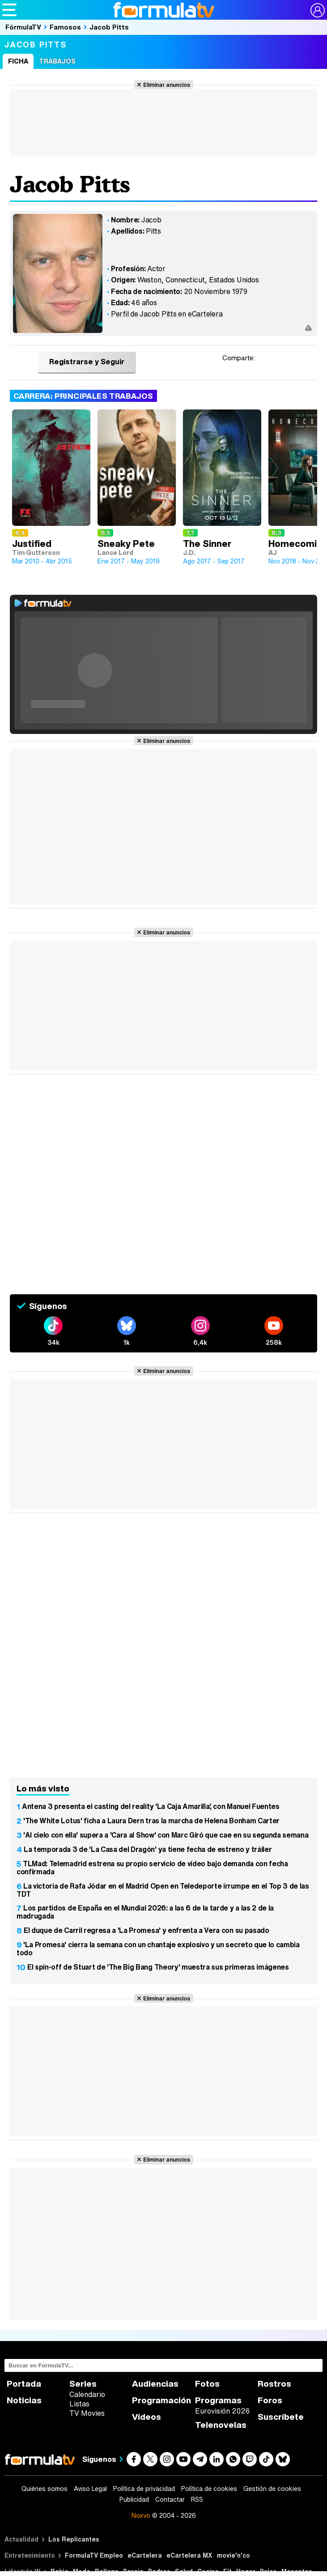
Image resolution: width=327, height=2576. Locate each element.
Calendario (87, 2394)
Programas (218, 2400)
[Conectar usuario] (317, 10)
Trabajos (57, 61)
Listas (79, 2403)
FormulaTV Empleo (94, 2555)
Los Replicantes (73, 2539)
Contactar (170, 2499)
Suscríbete (281, 2417)
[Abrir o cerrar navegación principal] (9, 10)
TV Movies (87, 2413)
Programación (161, 2400)
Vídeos (146, 2417)
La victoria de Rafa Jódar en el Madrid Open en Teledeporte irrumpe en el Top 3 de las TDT (163, 1890)
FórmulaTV (23, 27)
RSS (197, 2499)
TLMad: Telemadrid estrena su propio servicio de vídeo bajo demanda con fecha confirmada (152, 1867)
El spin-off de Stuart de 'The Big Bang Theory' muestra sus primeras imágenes (158, 1967)
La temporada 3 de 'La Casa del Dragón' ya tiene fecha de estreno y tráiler (148, 1849)
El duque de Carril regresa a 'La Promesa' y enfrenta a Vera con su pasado (146, 1930)
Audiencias (155, 2384)
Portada (24, 2384)
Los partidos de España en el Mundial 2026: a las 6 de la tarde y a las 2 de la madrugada (145, 1911)
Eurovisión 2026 (222, 2410)
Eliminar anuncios (166, 85)
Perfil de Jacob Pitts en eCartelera (167, 313)
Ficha (18, 61)
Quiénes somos (44, 2489)
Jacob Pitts (109, 27)
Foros (270, 2400)
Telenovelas (220, 2425)
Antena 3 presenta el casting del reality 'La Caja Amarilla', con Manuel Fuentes (151, 1806)
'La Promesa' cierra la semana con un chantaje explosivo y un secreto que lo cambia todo (158, 1948)
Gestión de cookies (272, 2489)
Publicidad (134, 2499)
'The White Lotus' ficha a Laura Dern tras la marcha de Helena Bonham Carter (151, 1820)
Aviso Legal (90, 2489)
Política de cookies (209, 2489)
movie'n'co (233, 2555)
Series (83, 2384)
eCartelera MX (189, 2555)
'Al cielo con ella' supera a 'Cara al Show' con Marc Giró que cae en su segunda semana (165, 1835)
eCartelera (144, 2555)
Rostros (274, 2384)
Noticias (24, 2400)
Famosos (65, 27)
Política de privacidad (144, 2489)
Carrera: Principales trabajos (83, 395)
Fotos (207, 2384)
